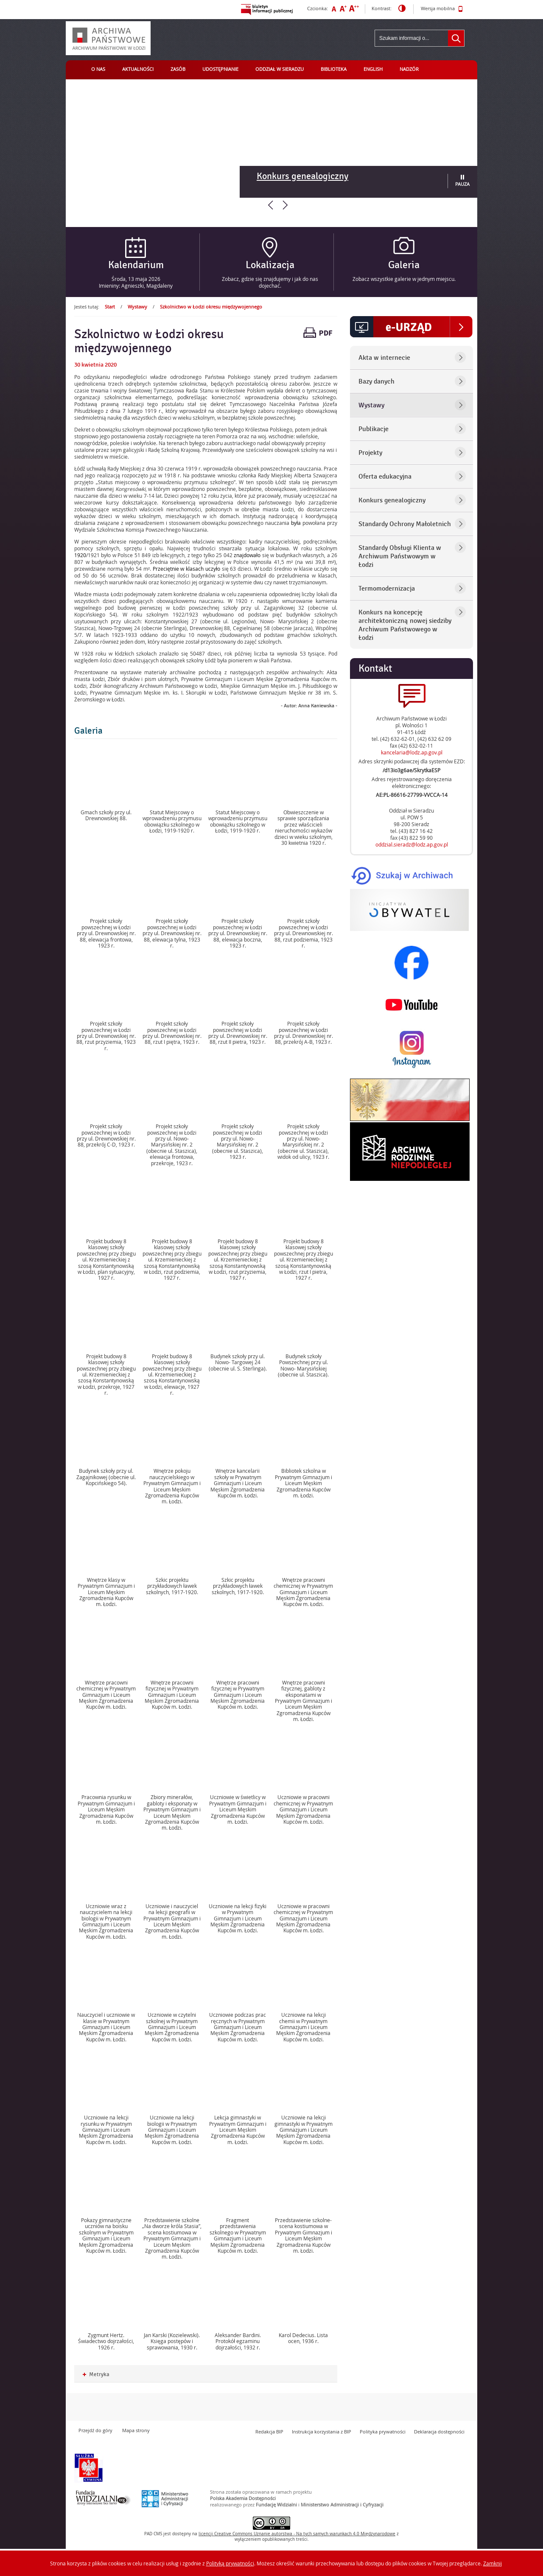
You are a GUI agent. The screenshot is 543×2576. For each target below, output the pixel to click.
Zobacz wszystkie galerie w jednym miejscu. (404, 278)
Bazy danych (376, 381)
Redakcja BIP (269, 2431)
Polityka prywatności (383, 2431)
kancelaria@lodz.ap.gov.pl (411, 752)
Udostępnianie (220, 69)
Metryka (96, 2374)
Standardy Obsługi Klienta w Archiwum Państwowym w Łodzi (399, 556)
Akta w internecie (384, 357)
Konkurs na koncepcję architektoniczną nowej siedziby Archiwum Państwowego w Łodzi (404, 625)
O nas (98, 69)
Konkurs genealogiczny (302, 176)
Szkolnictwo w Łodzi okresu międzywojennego (211, 306)
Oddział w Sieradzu (279, 69)
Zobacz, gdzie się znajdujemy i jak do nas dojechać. (270, 282)
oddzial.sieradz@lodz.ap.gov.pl (411, 844)
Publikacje (373, 429)
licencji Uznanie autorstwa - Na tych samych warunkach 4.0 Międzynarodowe (297, 2534)
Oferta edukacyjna (384, 476)
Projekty (370, 452)
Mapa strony (136, 2430)
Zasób (178, 69)
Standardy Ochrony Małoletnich (404, 524)
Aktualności (138, 69)
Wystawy (137, 306)
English (373, 69)
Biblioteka (334, 69)
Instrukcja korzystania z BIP (321, 2431)
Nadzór (409, 69)
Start (110, 306)
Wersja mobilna (442, 9)
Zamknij (492, 2563)
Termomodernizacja (386, 588)
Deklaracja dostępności (439, 2431)
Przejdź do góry (95, 2430)
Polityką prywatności (230, 2563)
